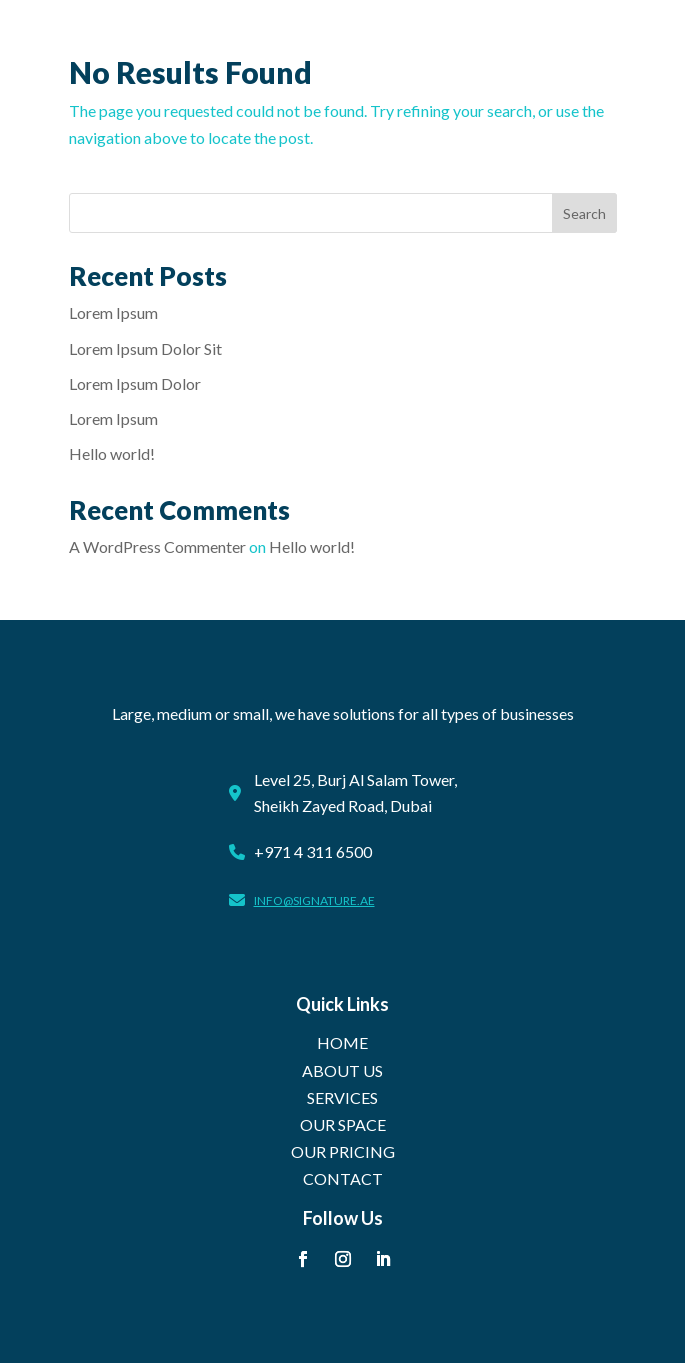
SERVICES (342, 1097)
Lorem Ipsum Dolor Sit (145, 348)
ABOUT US (342, 1070)
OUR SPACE (343, 1124)
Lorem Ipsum (113, 312)
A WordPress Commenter (157, 546)
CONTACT (343, 1178)
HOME (342, 1042)
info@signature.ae (314, 900)
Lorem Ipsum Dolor (135, 383)
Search (584, 213)
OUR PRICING (343, 1151)
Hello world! (112, 453)
